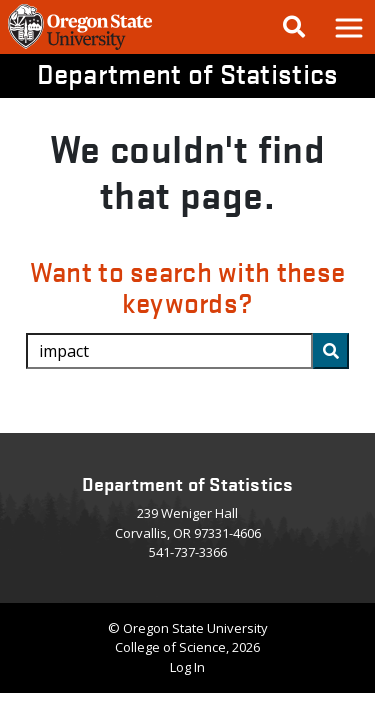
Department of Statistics (188, 73)
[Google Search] (294, 27)
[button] (348, 27)
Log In (187, 667)
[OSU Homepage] (80, 48)
